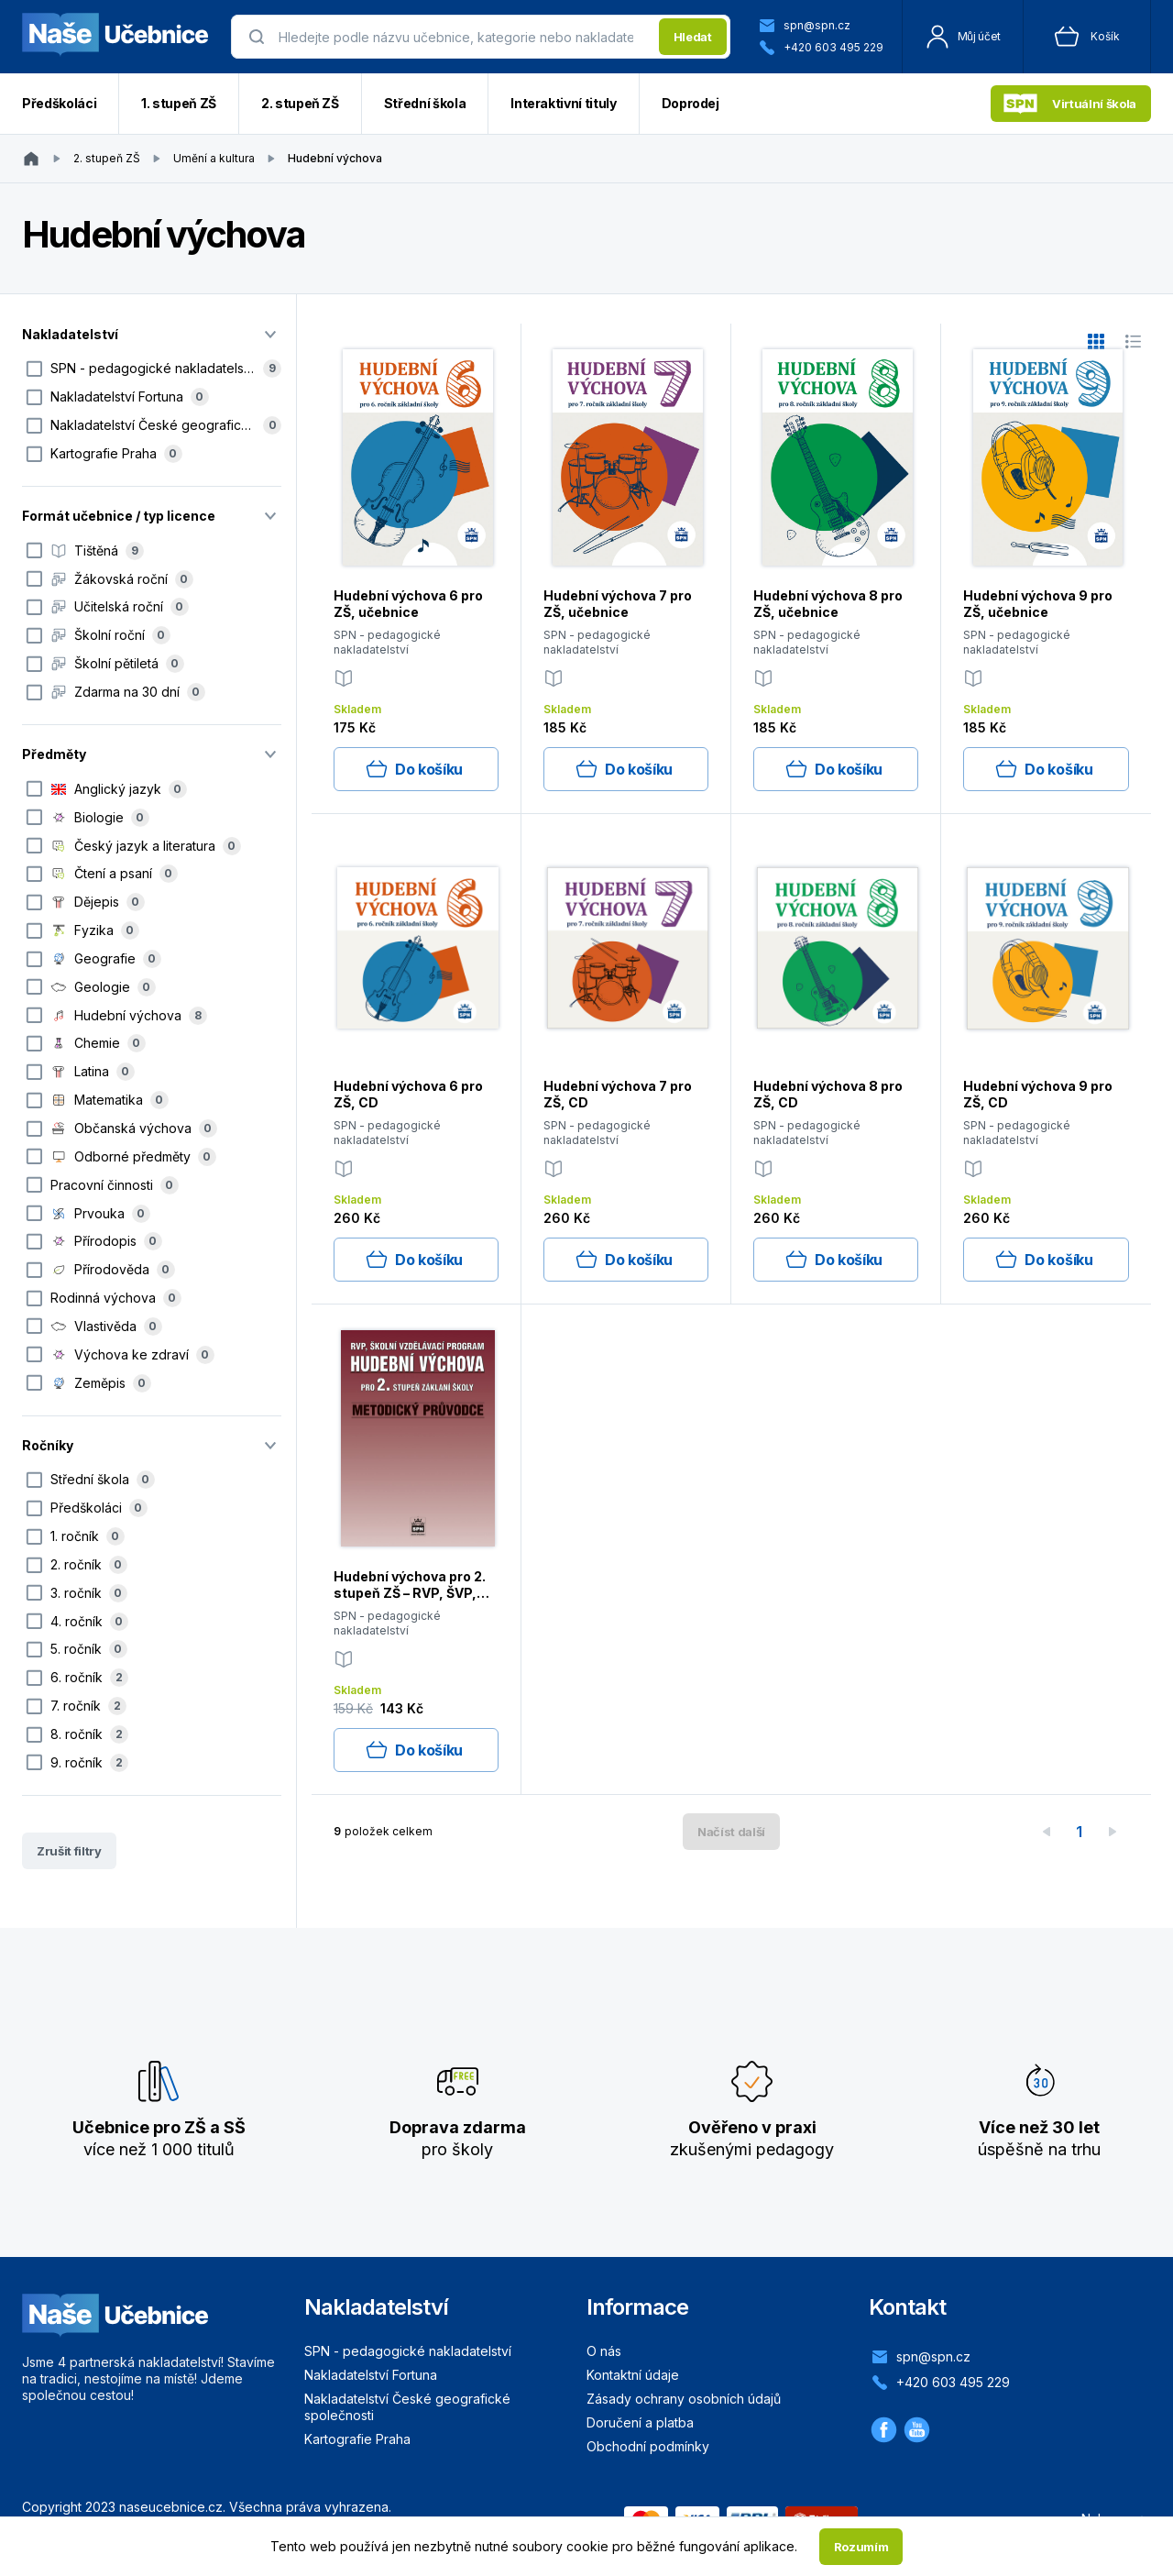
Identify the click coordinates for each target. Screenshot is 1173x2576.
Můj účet (963, 37)
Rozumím (861, 2546)
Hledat (693, 36)
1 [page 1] (1079, 1831)
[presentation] (463, 37)
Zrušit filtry (69, 1851)
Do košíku (414, 769)
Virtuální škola (1069, 104)
